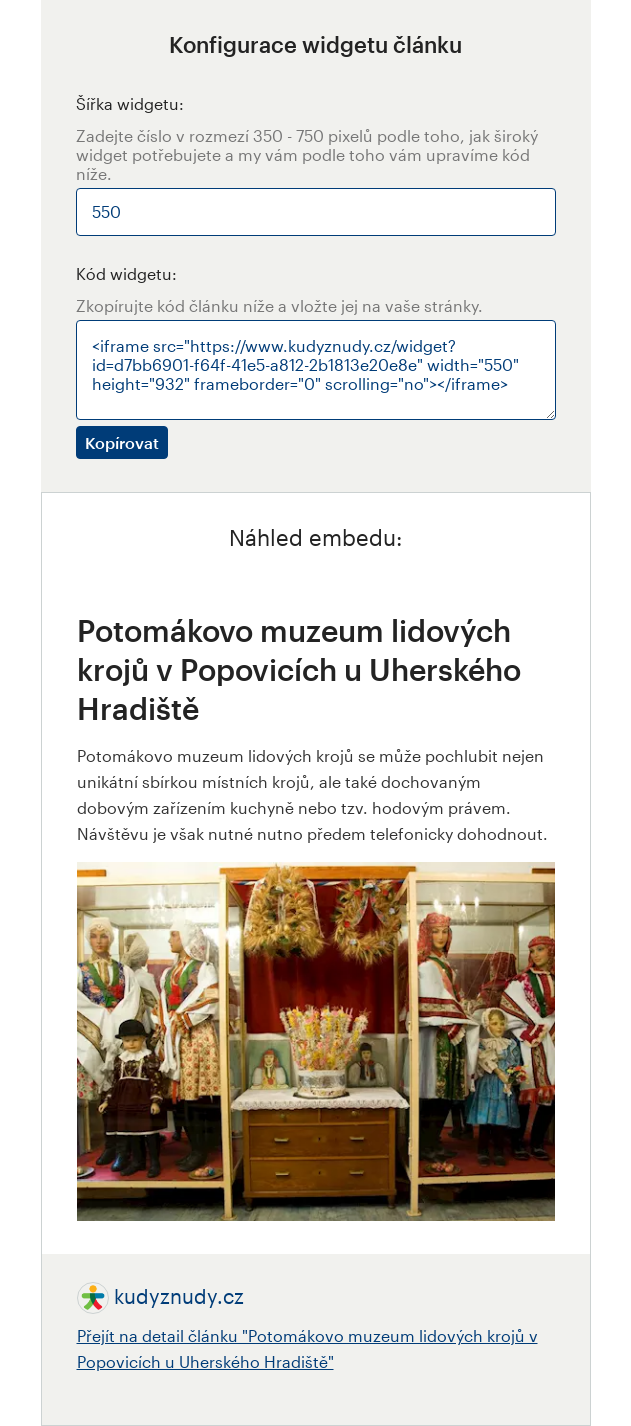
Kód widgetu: (126, 273)
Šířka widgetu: (130, 103)
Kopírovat (122, 442)
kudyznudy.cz (179, 1296)
